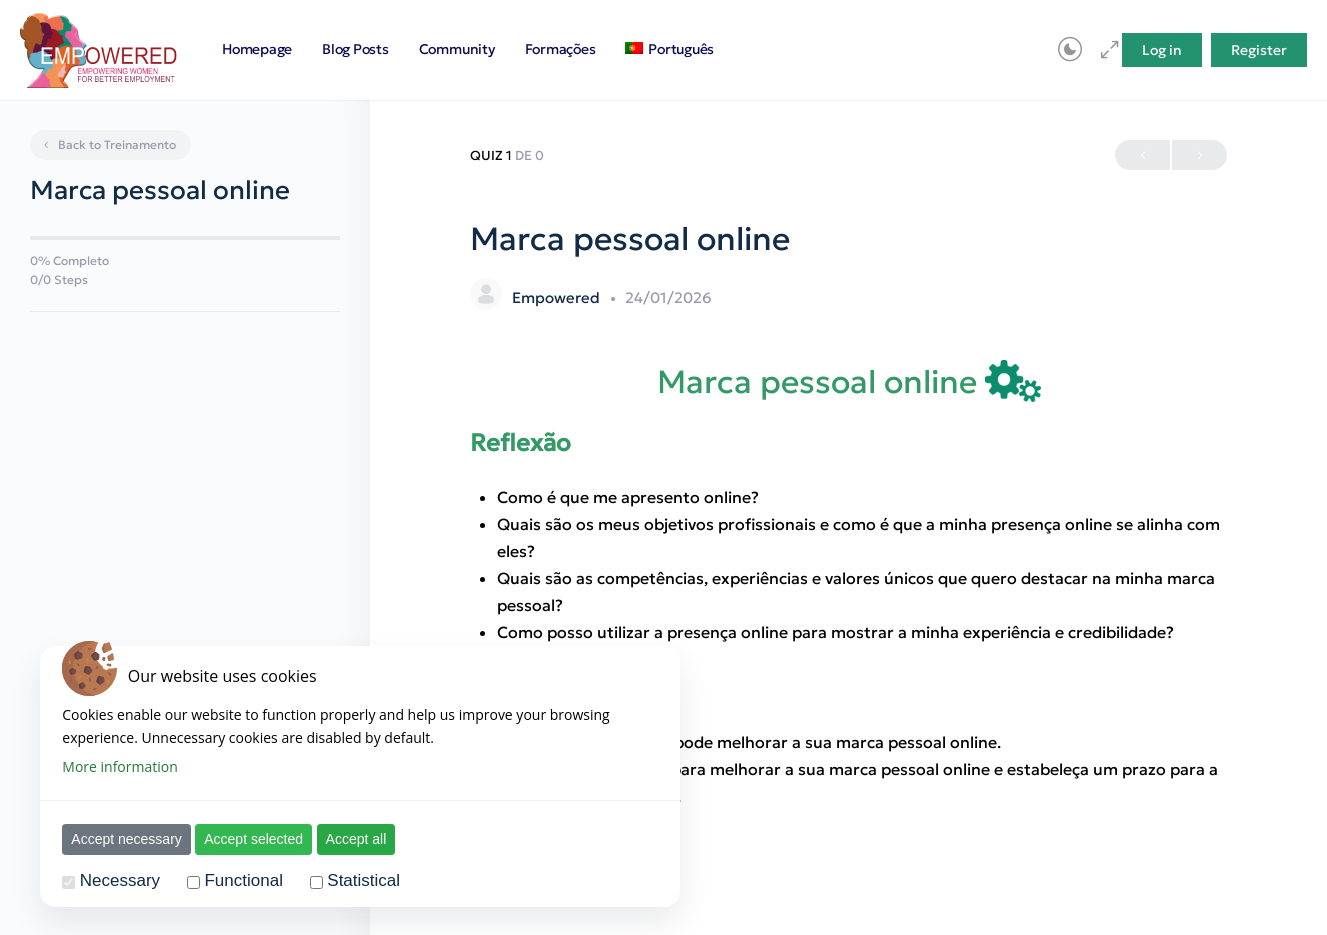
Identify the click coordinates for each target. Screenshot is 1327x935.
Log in (1162, 50)
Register (1259, 50)
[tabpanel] (848, 585)
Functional (243, 880)
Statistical (363, 880)
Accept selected (253, 839)
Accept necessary (126, 839)
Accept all (356, 839)
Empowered (558, 297)
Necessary (120, 880)
